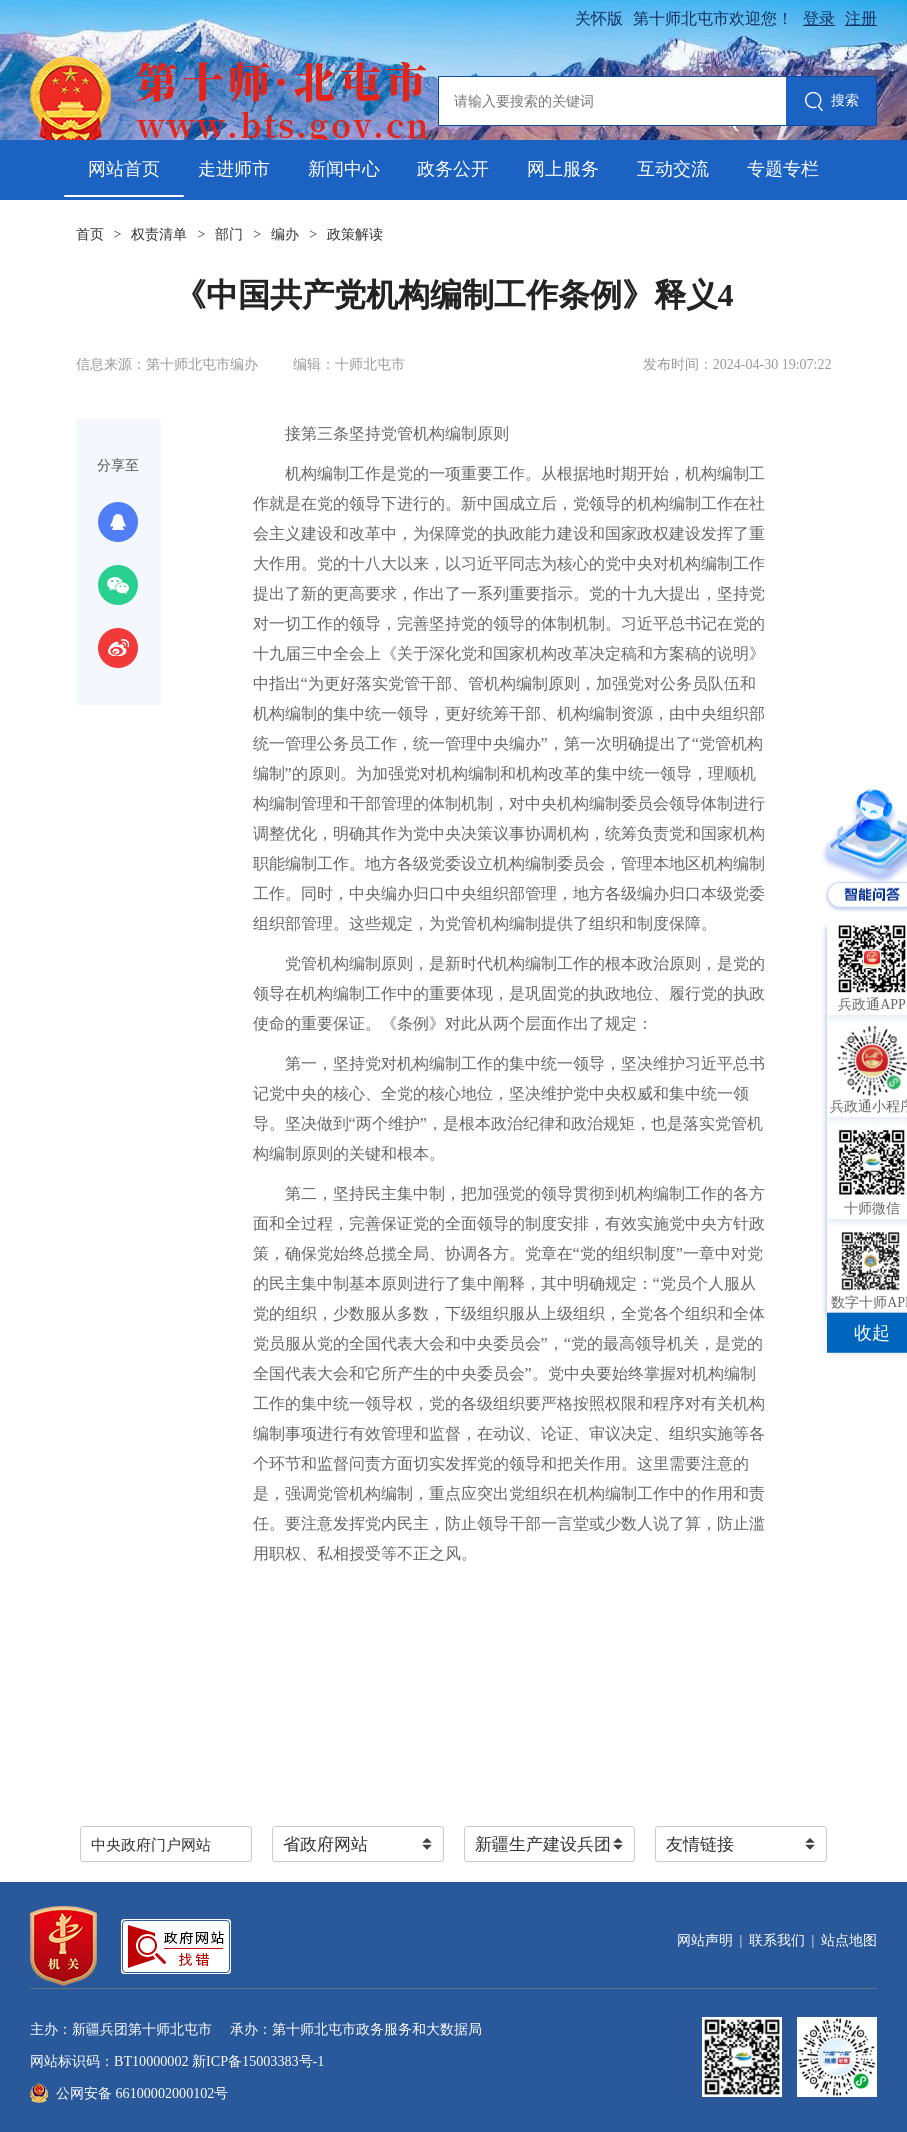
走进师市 (234, 169)
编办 (285, 234)
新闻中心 (344, 169)
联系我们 (777, 1940)
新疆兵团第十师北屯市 (142, 2029)
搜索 (831, 102)
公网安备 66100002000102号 (142, 2093)
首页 (90, 234)
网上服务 (563, 169)
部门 (229, 234)
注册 (861, 18)
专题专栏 (783, 169)
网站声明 (705, 1940)
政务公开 (453, 169)
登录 (819, 18)
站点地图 (849, 1940)
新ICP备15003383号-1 (258, 2061)
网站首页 (124, 169)
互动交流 (673, 169)
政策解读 (355, 234)
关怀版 (599, 18)
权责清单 (159, 234)
